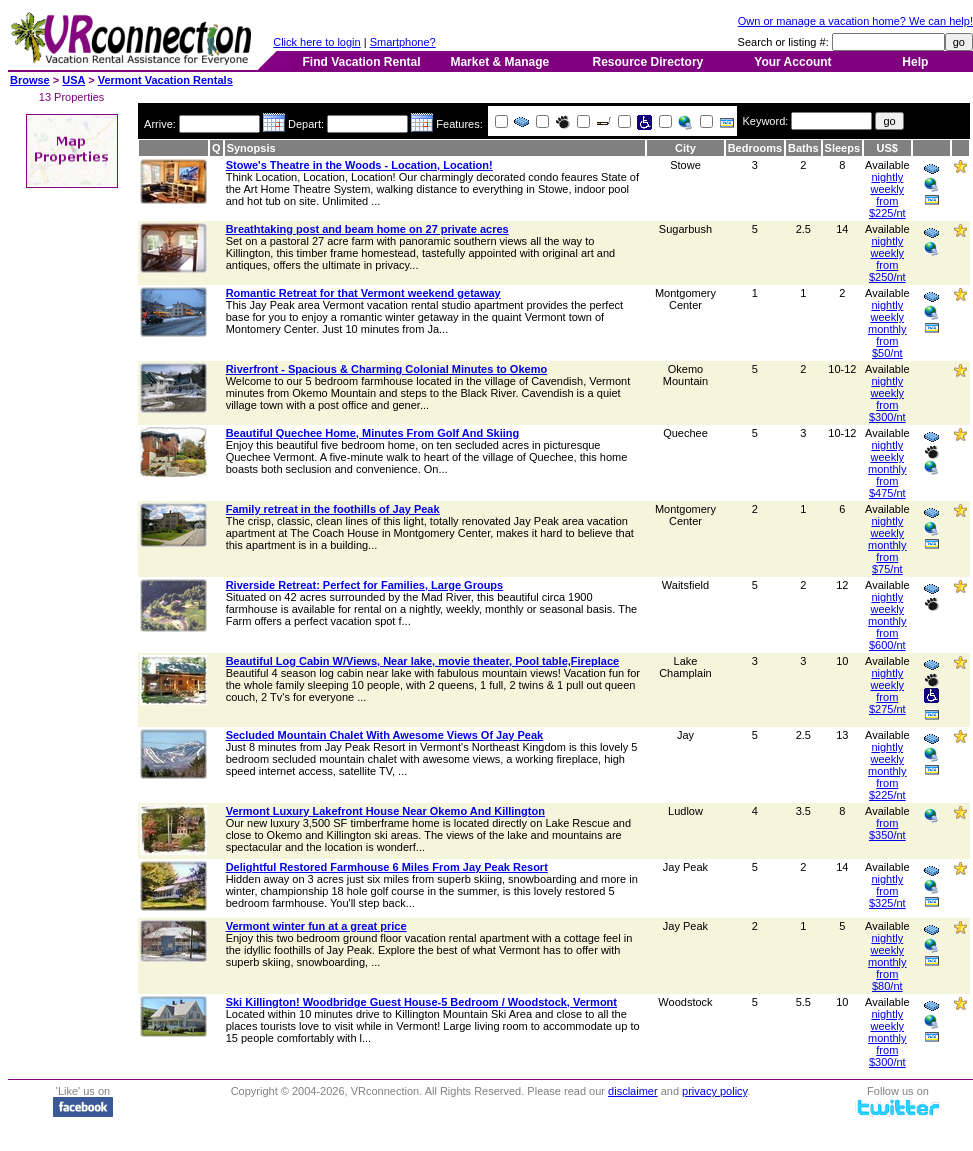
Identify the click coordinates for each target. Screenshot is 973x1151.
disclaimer (633, 1091)
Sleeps (842, 148)
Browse (30, 80)
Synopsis (251, 148)
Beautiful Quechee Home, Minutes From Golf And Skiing (373, 433)
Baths (803, 148)
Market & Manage (499, 62)
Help (915, 62)
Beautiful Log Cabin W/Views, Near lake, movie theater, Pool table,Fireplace (422, 661)
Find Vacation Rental (361, 62)
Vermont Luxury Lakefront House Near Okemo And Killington (385, 811)
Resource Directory (648, 62)
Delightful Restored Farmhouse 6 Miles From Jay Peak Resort (387, 867)
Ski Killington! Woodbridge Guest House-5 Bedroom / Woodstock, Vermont (421, 1002)
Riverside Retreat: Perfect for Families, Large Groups (365, 585)
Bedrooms (755, 148)
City (685, 148)
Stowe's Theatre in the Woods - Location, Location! (359, 165)
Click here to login (316, 42)
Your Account (792, 62)
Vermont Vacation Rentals (165, 80)
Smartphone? (403, 42)
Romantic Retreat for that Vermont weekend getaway (363, 293)
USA (73, 80)
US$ (887, 148)
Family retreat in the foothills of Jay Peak (333, 509)
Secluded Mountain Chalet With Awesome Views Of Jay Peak (385, 735)
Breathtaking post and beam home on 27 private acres (367, 229)
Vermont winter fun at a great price (316, 926)
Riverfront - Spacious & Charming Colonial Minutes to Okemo (386, 369)
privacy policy (714, 1091)
